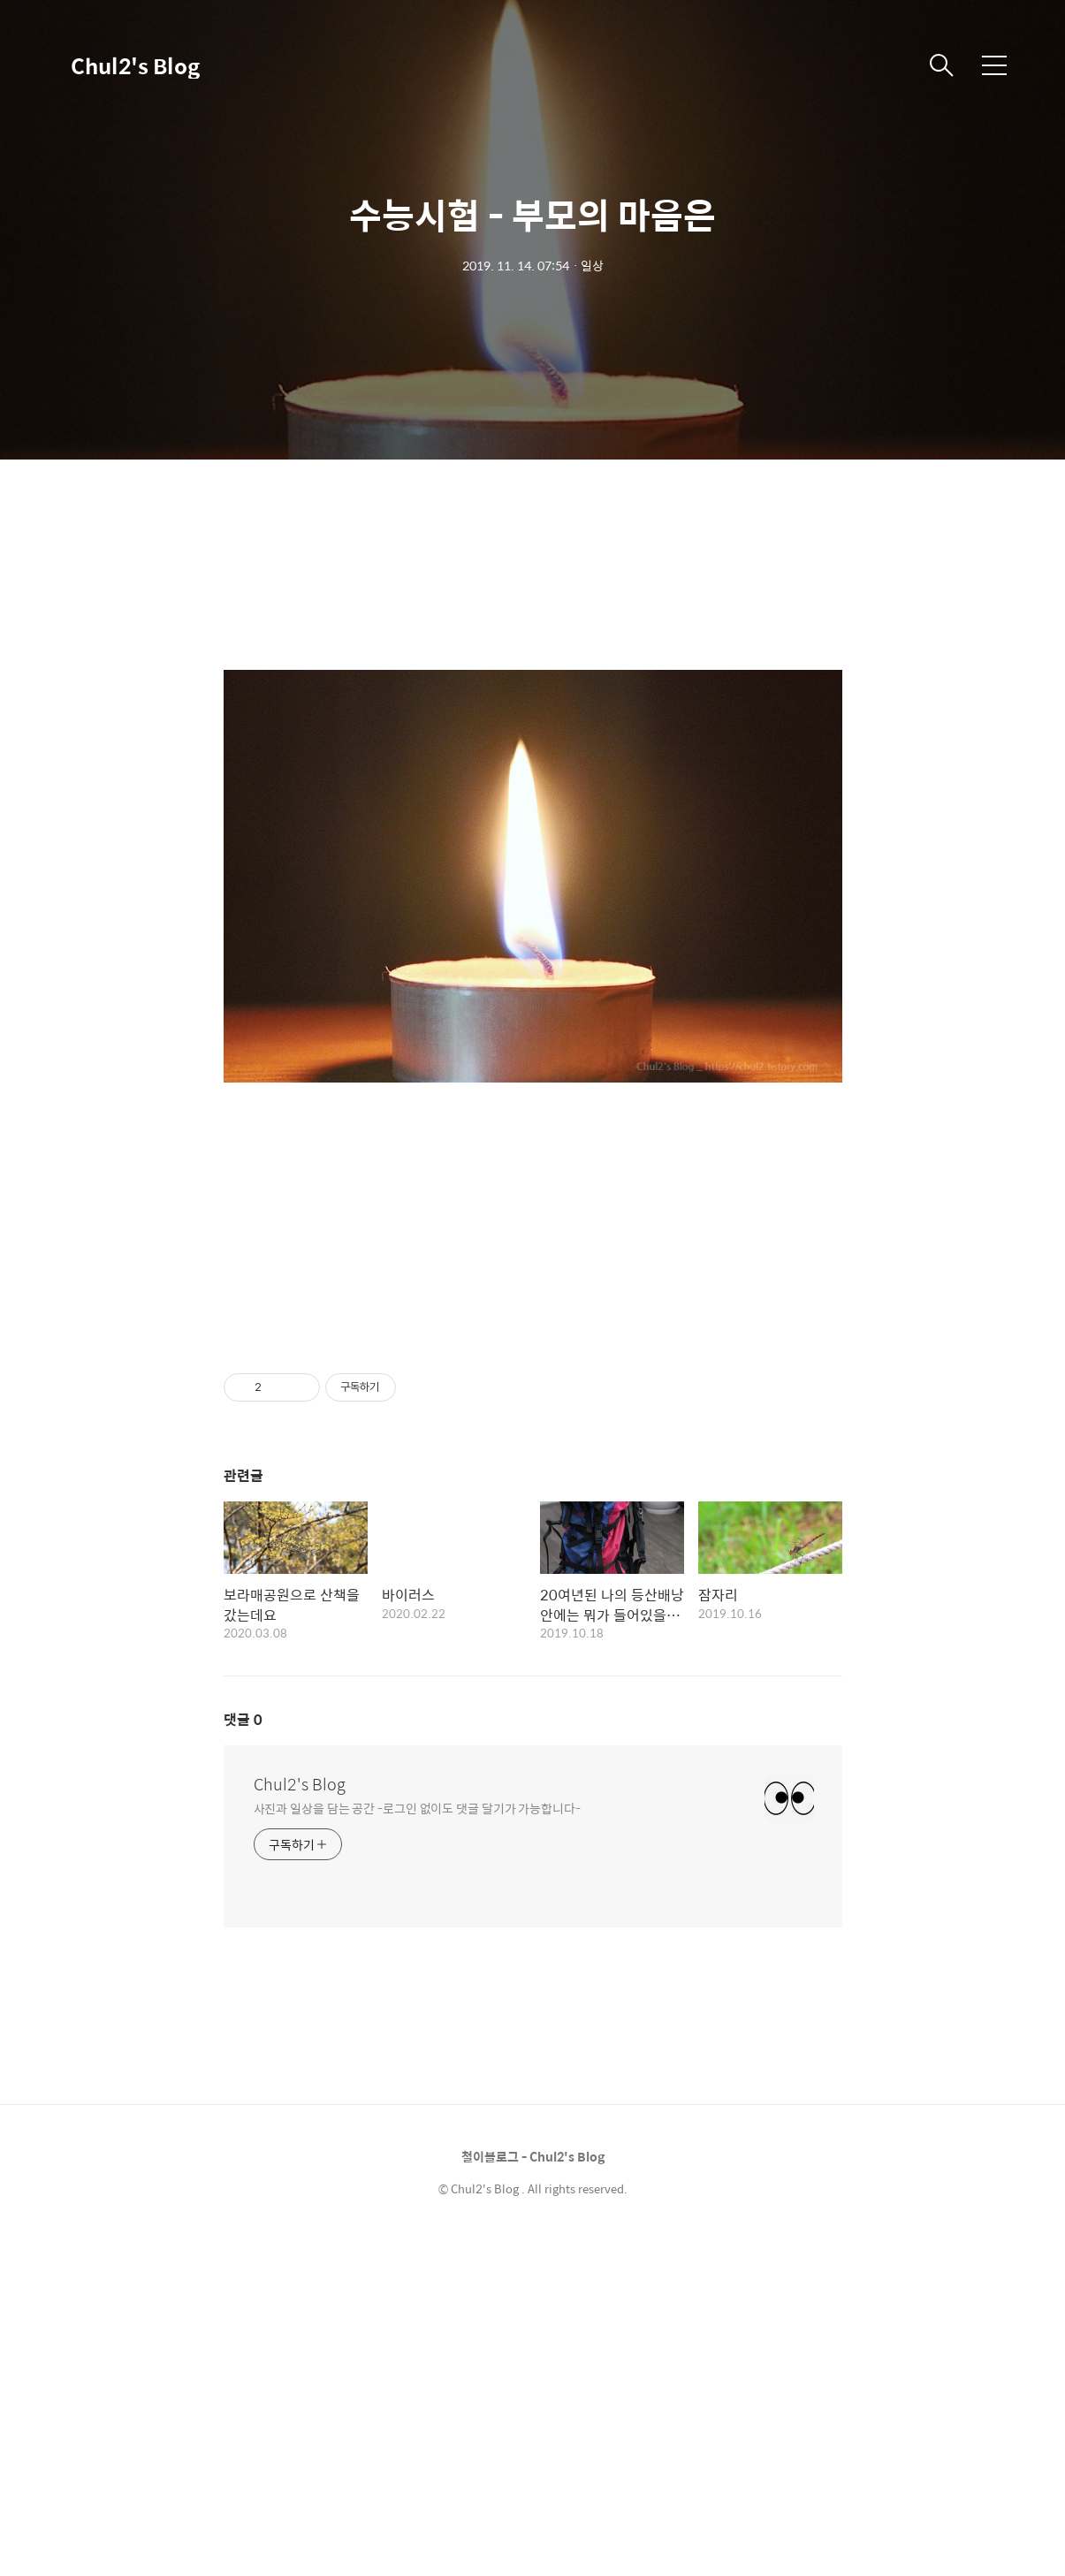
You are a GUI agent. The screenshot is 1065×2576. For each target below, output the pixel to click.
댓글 (243, 2055)
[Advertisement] (533, 1510)
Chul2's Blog (135, 65)
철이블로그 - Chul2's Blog (533, 2492)
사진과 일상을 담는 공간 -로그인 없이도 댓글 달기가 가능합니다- (417, 2143)
